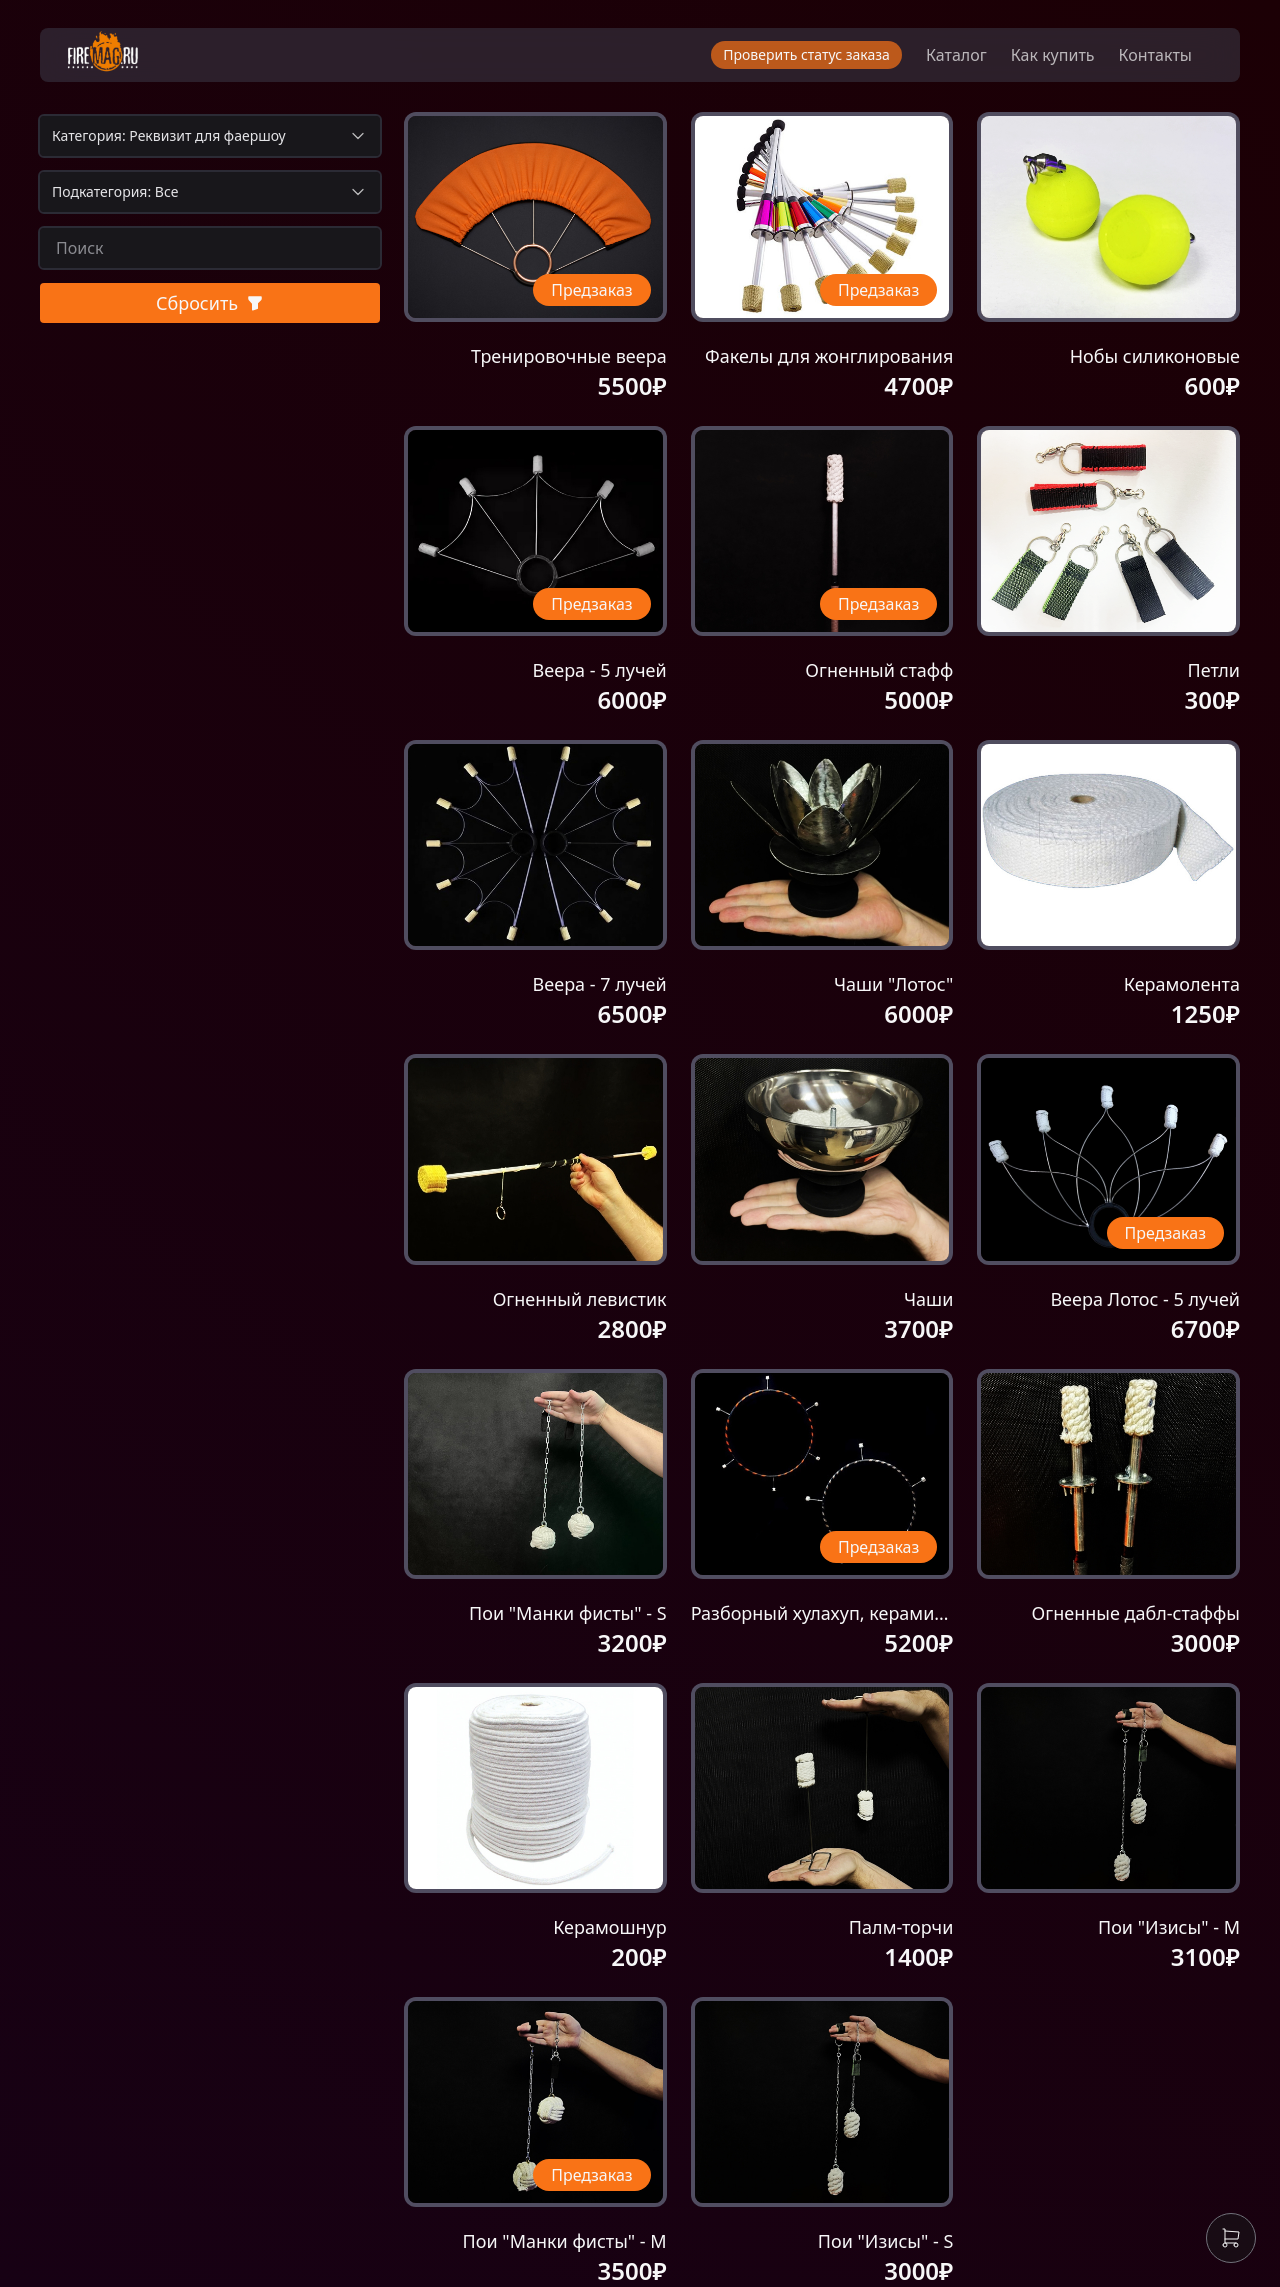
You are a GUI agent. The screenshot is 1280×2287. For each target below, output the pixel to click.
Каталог (956, 60)
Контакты (1155, 60)
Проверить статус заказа (806, 59)
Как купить (1053, 60)
